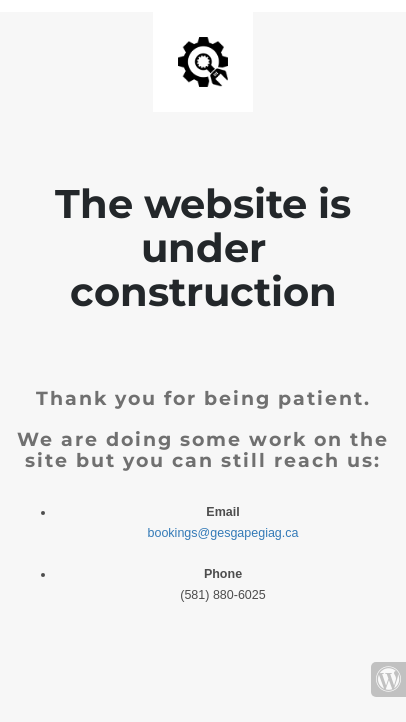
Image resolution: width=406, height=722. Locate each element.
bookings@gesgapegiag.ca (223, 533)
